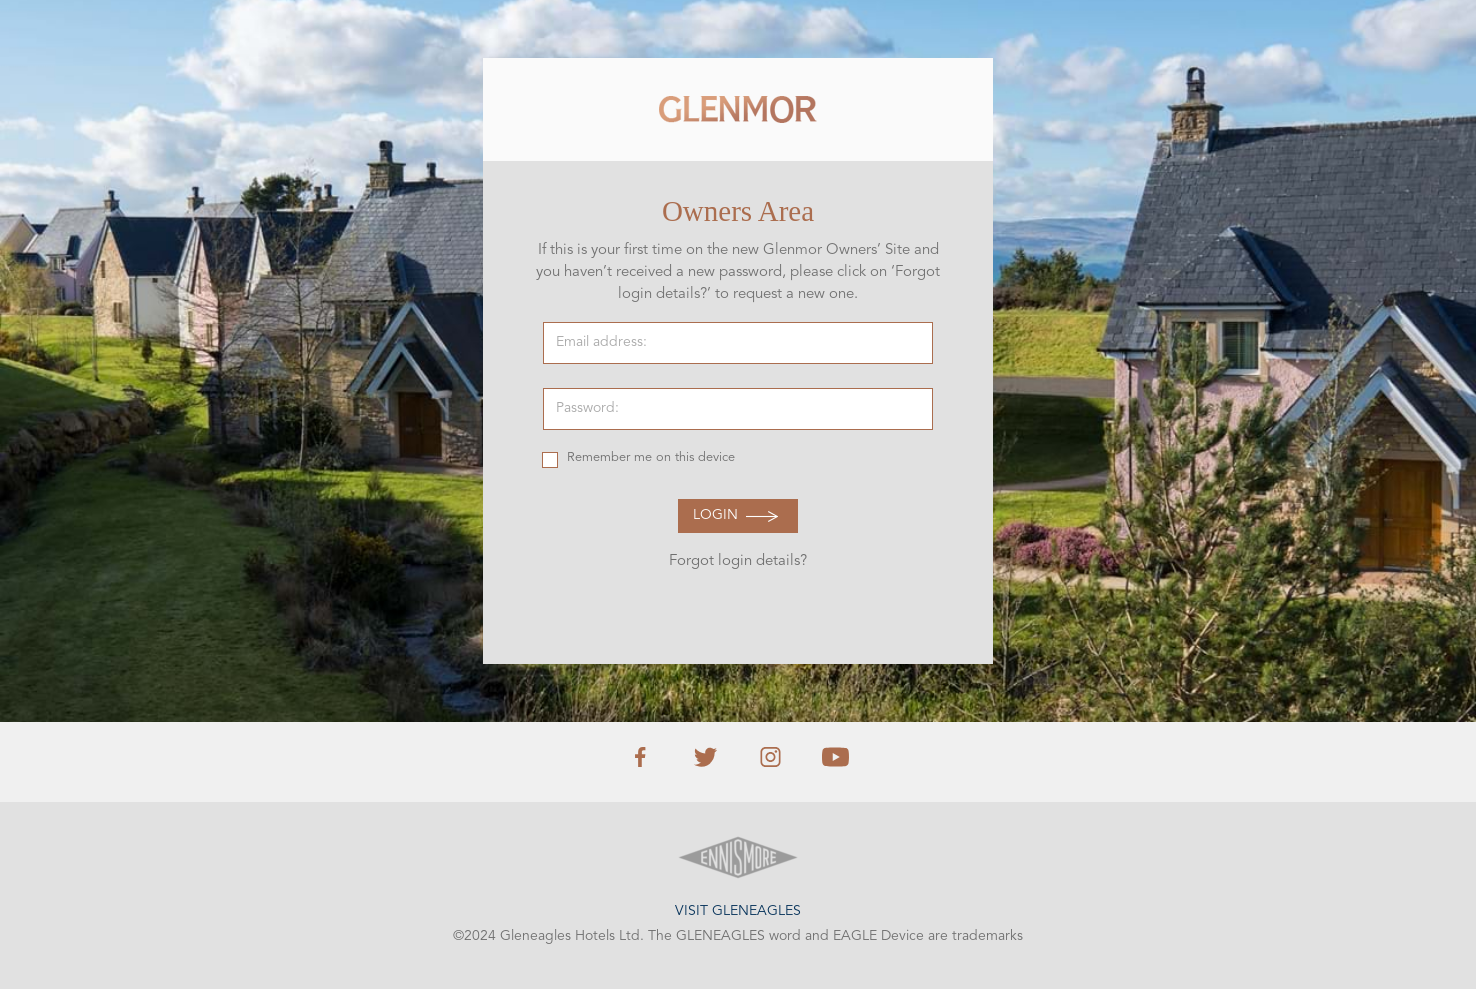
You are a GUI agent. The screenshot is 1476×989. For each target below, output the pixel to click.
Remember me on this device (651, 457)
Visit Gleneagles (738, 911)
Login (715, 515)
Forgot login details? (738, 561)
